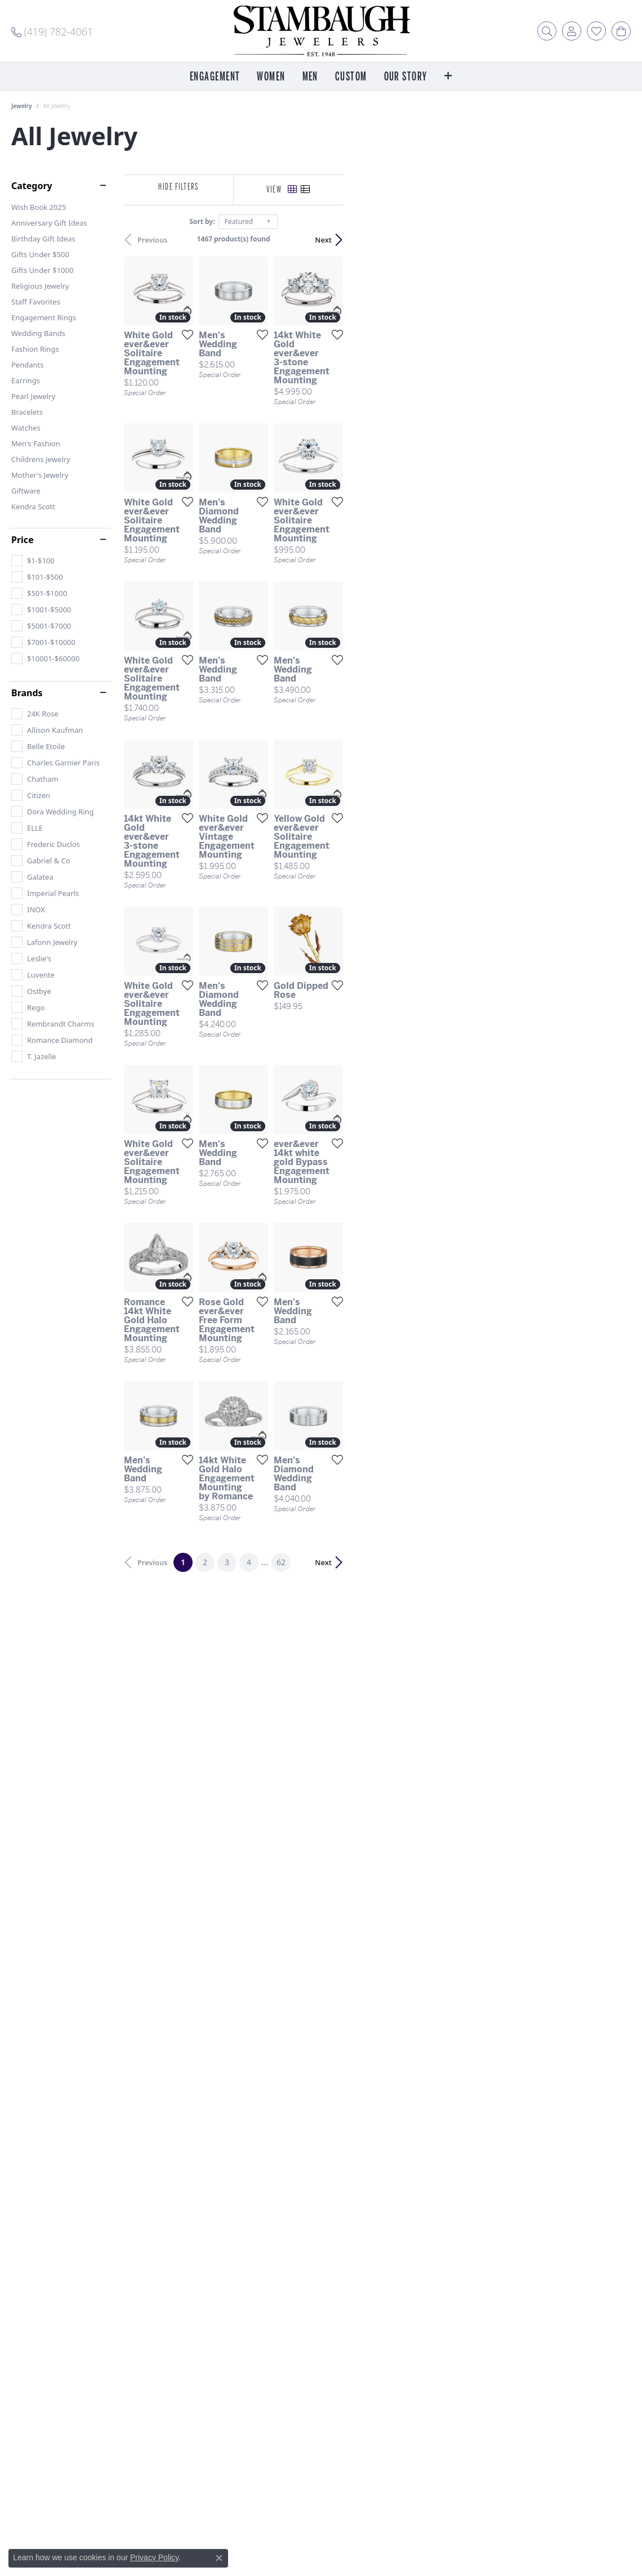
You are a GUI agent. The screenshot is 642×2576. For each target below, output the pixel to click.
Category (31, 185)
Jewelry (21, 106)
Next (611, 240)
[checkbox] (33, 560)
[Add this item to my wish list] (280, 430)
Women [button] (271, 77)
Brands (27, 692)
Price (22, 539)
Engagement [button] (215, 77)
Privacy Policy (154, 2557)
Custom (351, 77)
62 (424, 2095)
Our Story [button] (405, 77)
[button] (546, 31)
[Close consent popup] (219, 2558)
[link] (52, 31)
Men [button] (310, 77)
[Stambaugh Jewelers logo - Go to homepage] (321, 31)
